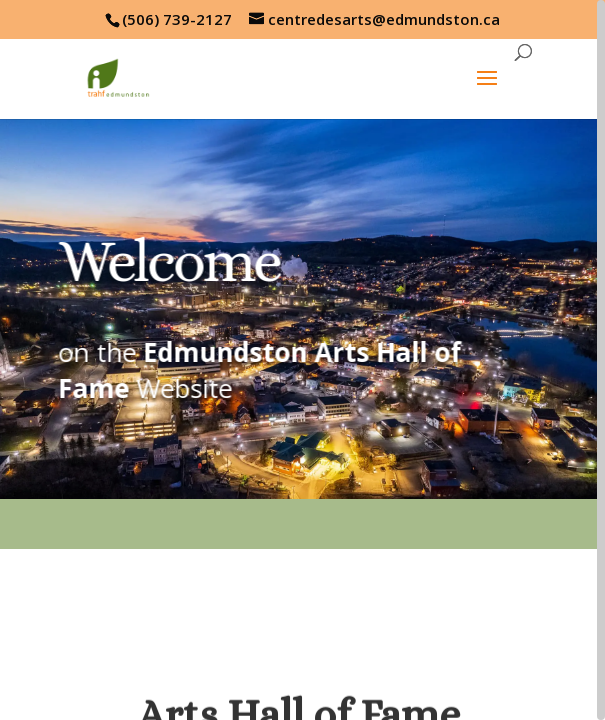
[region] (302, 360)
